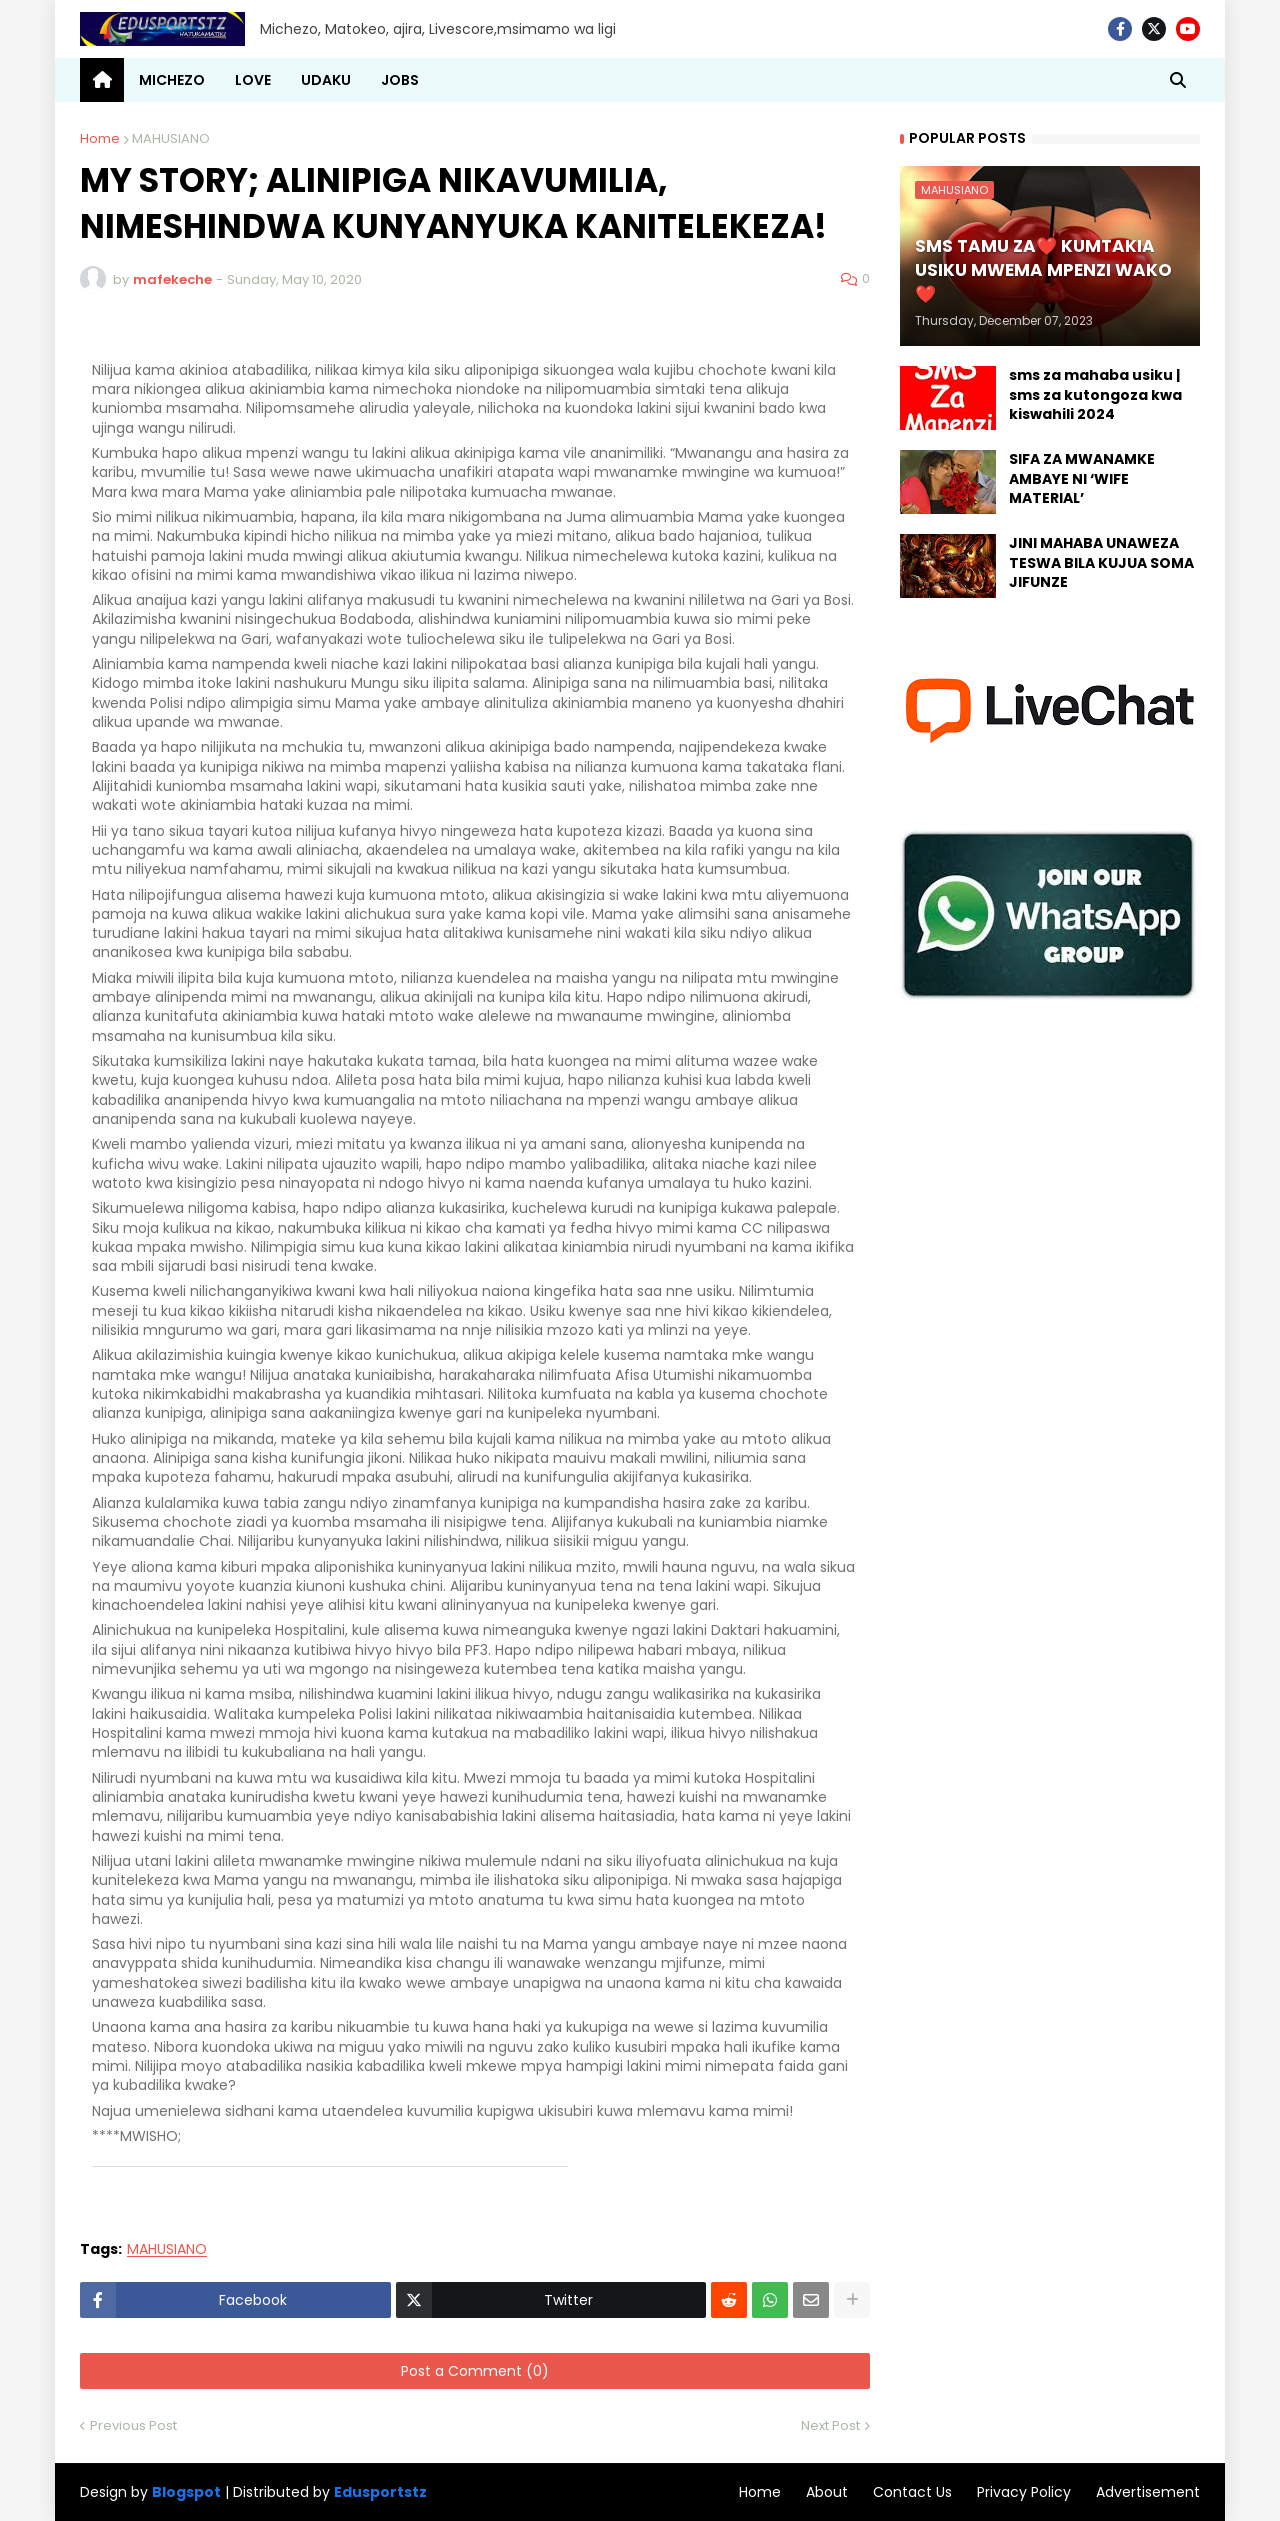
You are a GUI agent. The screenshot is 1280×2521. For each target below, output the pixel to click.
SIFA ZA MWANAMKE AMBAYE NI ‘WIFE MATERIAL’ (1082, 479)
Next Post (830, 2425)
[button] (1178, 80)
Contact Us (912, 2492)
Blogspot (186, 2492)
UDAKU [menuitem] (326, 80)
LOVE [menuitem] (253, 80)
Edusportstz (380, 2492)
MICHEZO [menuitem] (172, 80)
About (827, 2492)
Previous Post (133, 2425)
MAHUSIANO (171, 138)
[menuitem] (102, 80)
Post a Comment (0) (475, 2371)
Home (100, 138)
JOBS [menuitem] (400, 80)
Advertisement (1148, 2492)
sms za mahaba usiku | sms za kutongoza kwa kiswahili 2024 (1095, 395)
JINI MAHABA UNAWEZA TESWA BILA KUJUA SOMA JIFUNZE (1101, 563)
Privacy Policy (1024, 2492)
